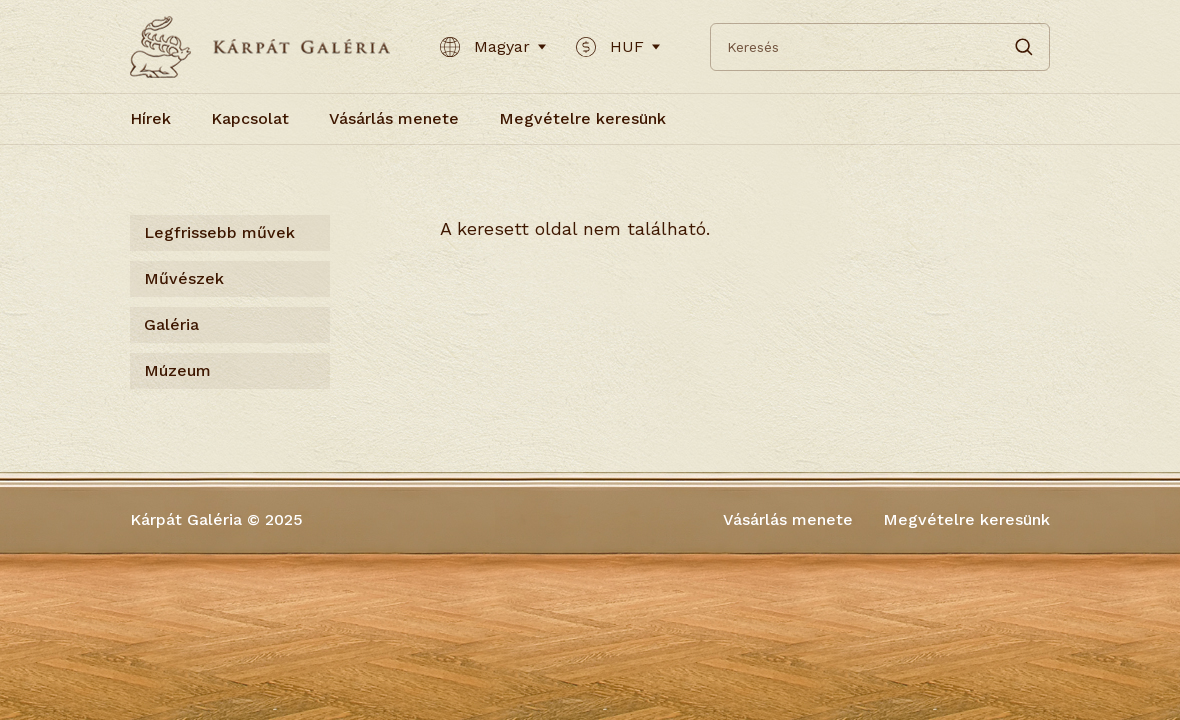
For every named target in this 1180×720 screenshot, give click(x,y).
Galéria (171, 324)
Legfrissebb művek (219, 232)
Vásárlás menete (394, 118)
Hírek (150, 118)
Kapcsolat (250, 118)
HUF (618, 47)
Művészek (184, 278)
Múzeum (177, 370)
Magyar (493, 47)
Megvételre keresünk (582, 118)
